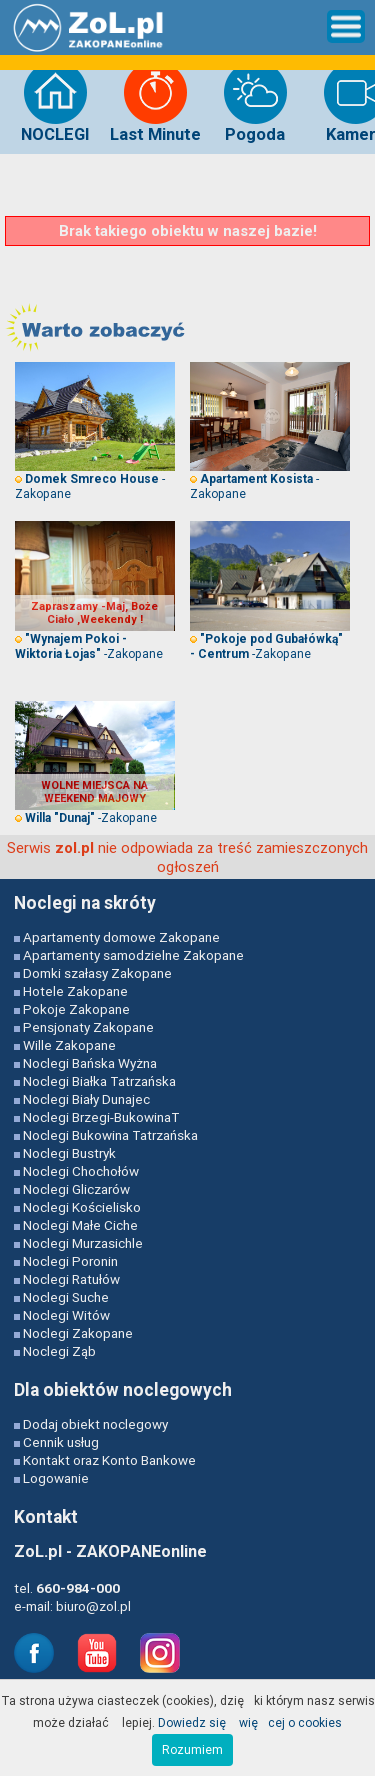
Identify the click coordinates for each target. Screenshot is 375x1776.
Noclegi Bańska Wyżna (90, 1063)
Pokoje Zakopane (76, 1009)
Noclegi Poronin (70, 1261)
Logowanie (56, 1478)
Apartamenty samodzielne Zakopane (133, 955)
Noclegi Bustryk (69, 1153)
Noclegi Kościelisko (82, 1207)
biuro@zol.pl (93, 1606)
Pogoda (255, 102)
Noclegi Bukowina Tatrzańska (110, 1135)
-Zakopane (89, 646)
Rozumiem (192, 1749)
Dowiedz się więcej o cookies (250, 1722)
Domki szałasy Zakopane (97, 973)
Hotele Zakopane (75, 991)
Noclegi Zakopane (78, 1333)
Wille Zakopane (69, 1045)
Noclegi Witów (66, 1315)
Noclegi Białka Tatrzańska (99, 1081)
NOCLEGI (55, 102)
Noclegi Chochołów (81, 1171)
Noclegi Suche (66, 1297)
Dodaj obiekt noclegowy (95, 1424)
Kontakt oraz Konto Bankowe (109, 1460)
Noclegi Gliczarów (76, 1189)
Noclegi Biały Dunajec (86, 1099)
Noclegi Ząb (59, 1351)
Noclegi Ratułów (71, 1279)
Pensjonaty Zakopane (88, 1027)
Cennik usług (61, 1442)
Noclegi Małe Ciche (80, 1225)
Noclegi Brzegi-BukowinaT (101, 1117)
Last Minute (155, 102)
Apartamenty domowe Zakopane (121, 937)
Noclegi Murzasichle (83, 1243)
